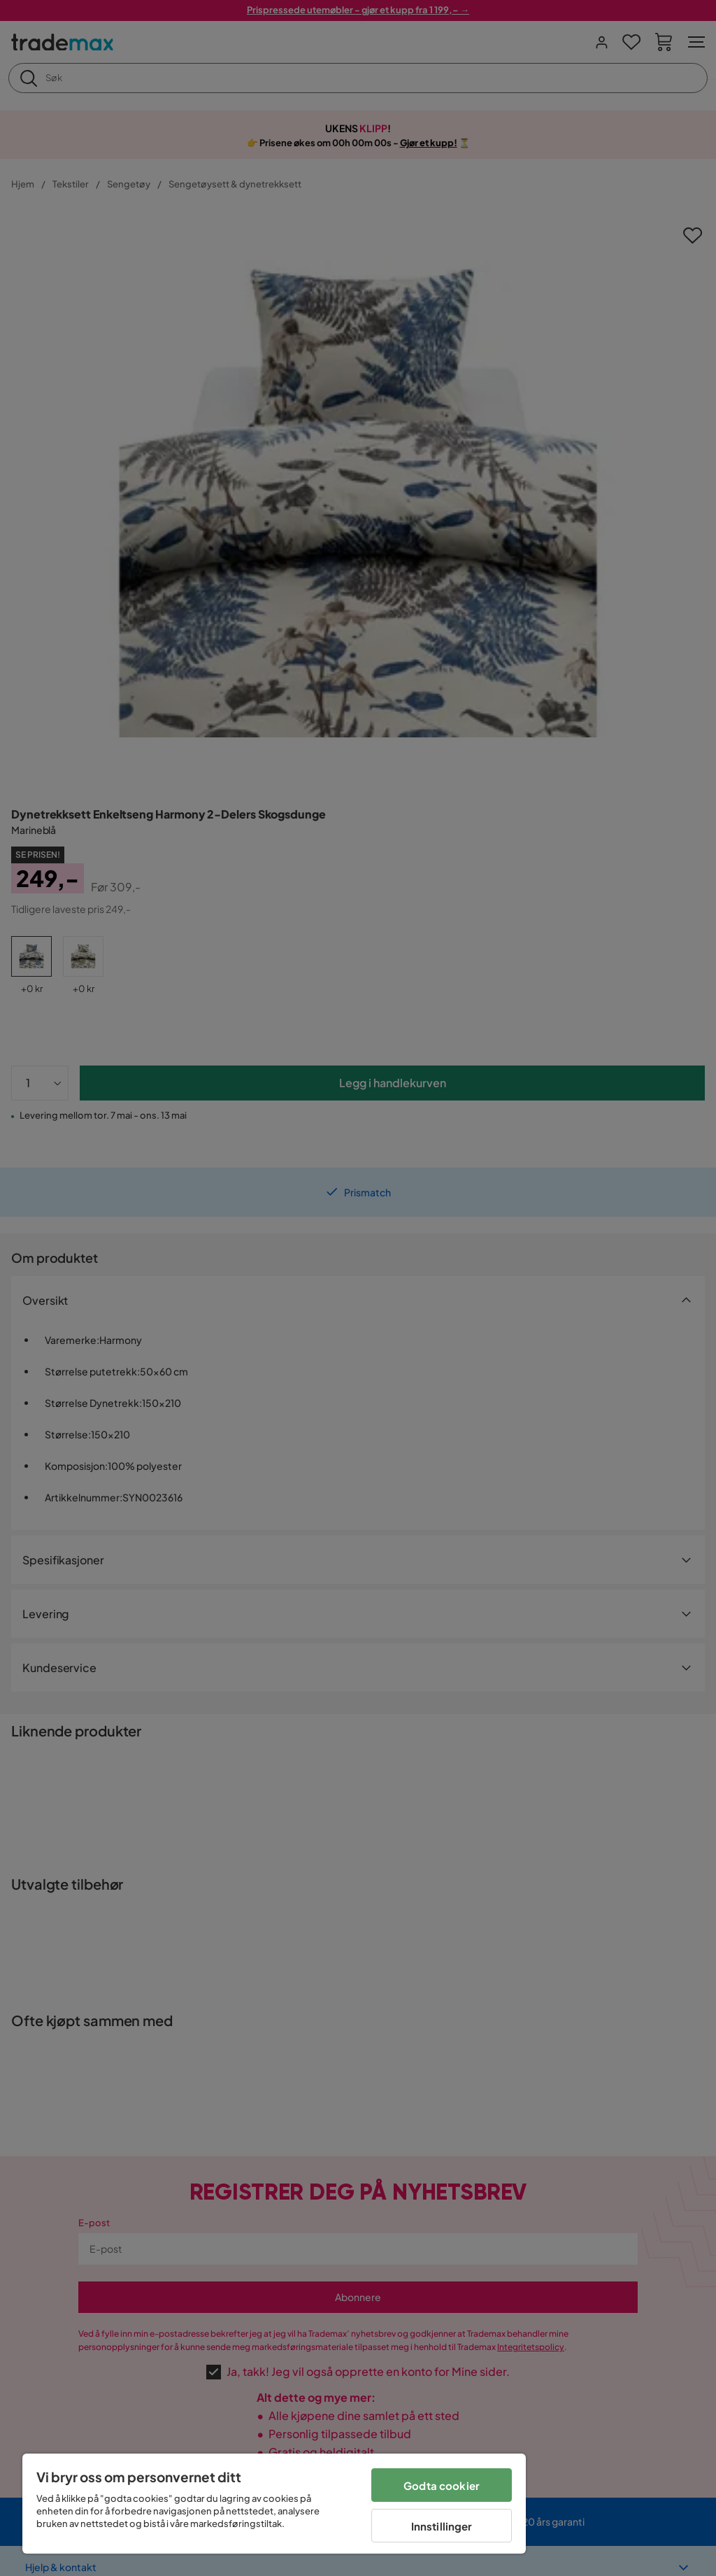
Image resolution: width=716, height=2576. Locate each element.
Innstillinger (442, 2526)
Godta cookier (441, 2485)
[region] (274, 2504)
